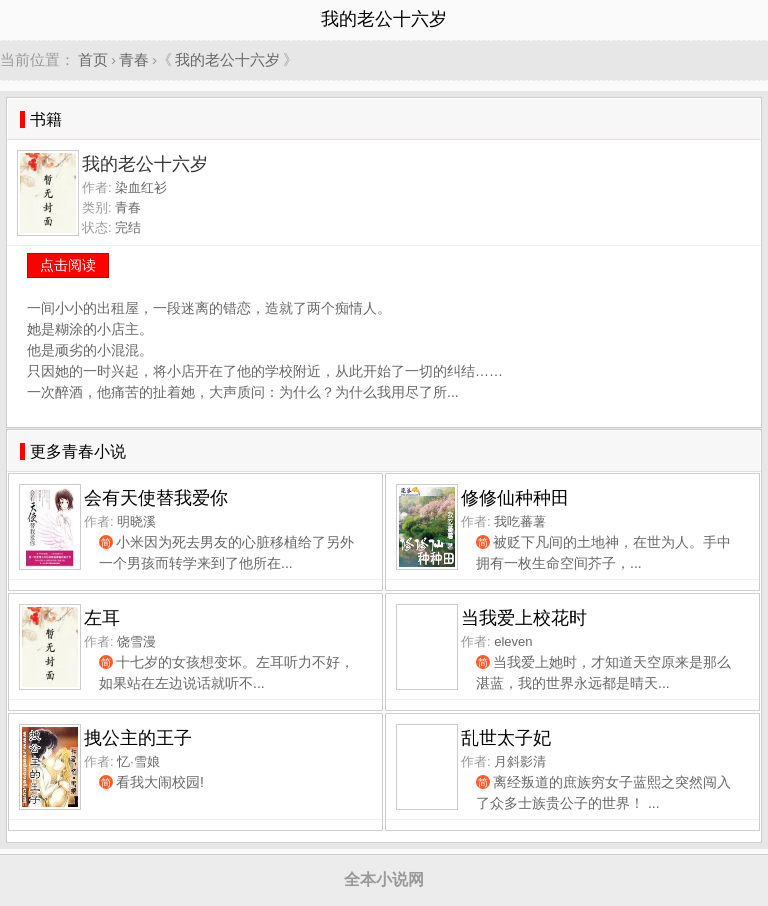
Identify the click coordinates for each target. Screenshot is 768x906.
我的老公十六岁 (227, 59)
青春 (134, 59)
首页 (93, 59)
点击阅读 (68, 265)
